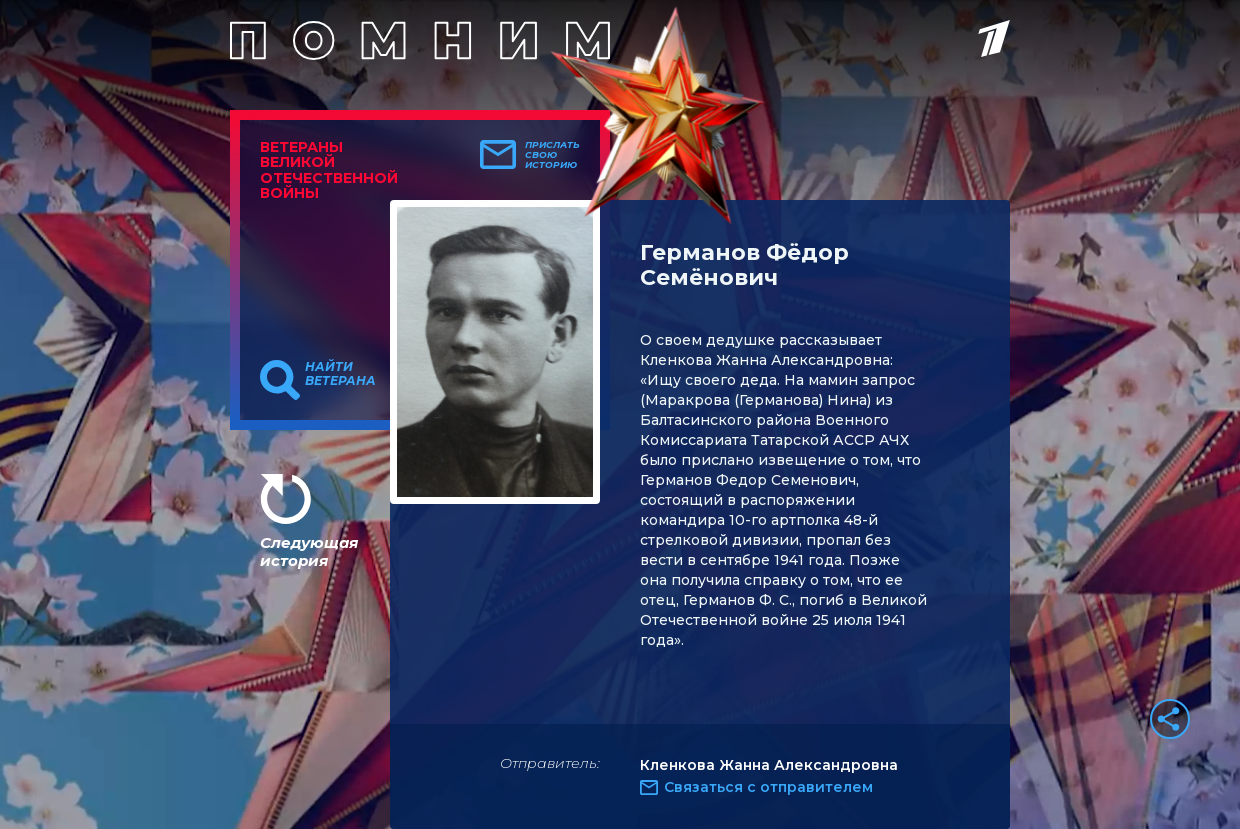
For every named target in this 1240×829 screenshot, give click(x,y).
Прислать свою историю (552, 155)
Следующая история (309, 551)
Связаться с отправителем (768, 787)
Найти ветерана (340, 374)
